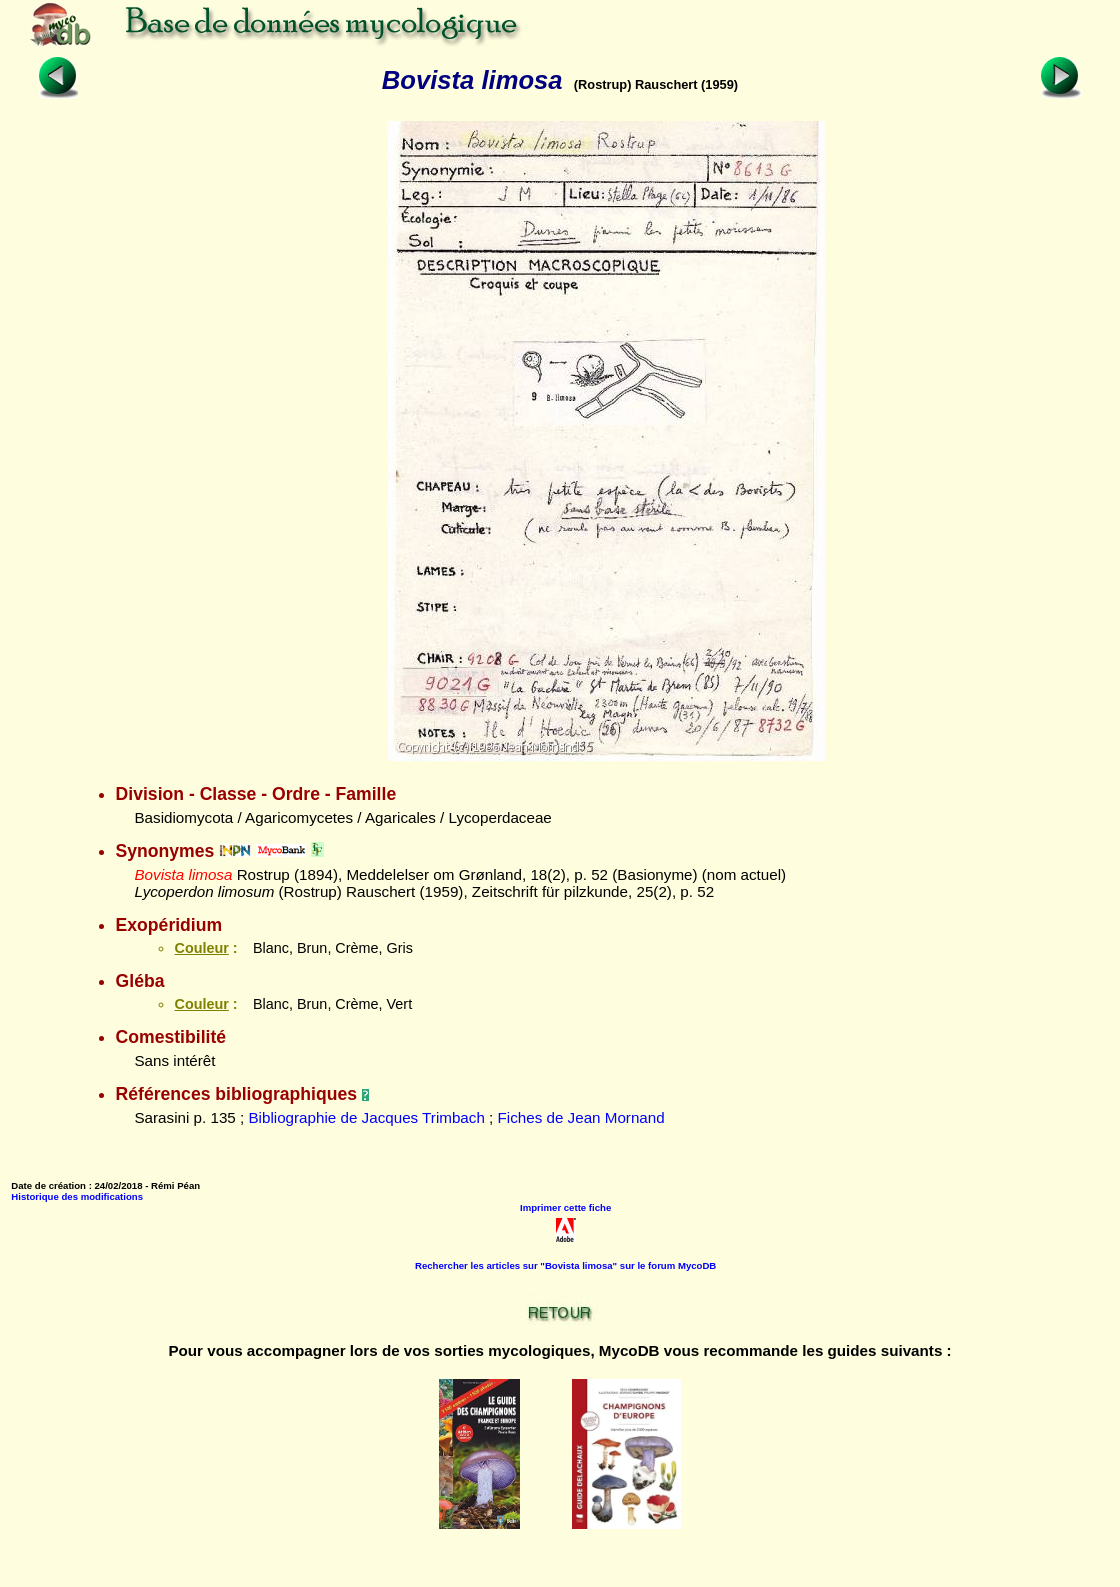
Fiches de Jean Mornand (581, 1117)
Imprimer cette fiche (565, 1207)
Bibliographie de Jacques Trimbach (366, 1117)
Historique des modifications (77, 1196)
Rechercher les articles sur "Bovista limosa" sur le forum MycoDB (565, 1265)
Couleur (201, 948)
